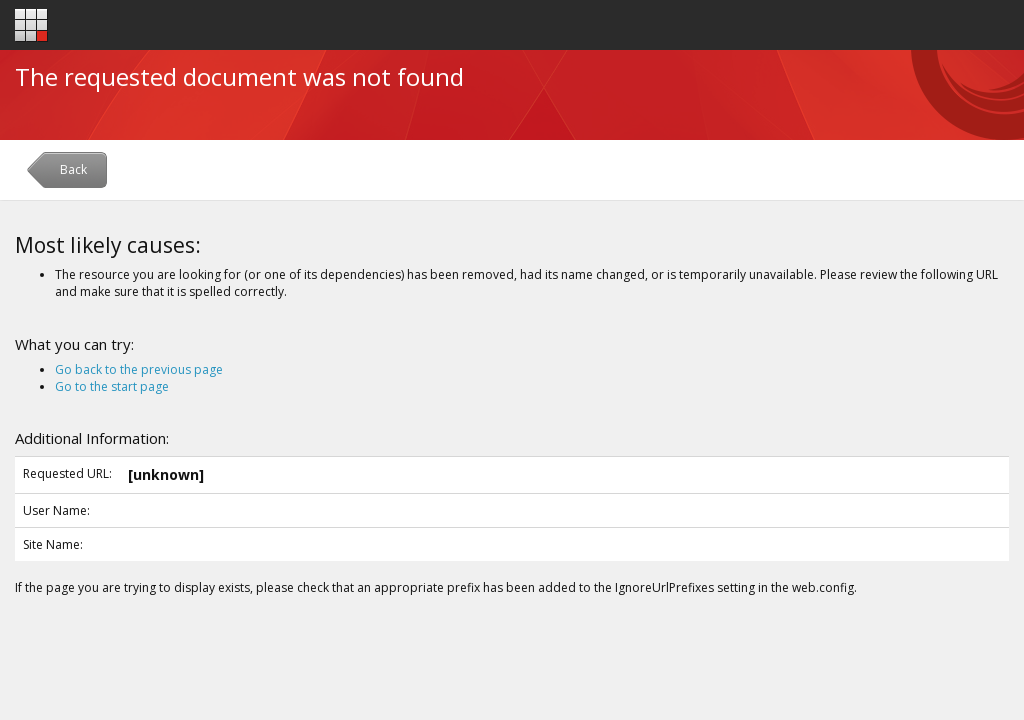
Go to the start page (112, 386)
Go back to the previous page (139, 369)
